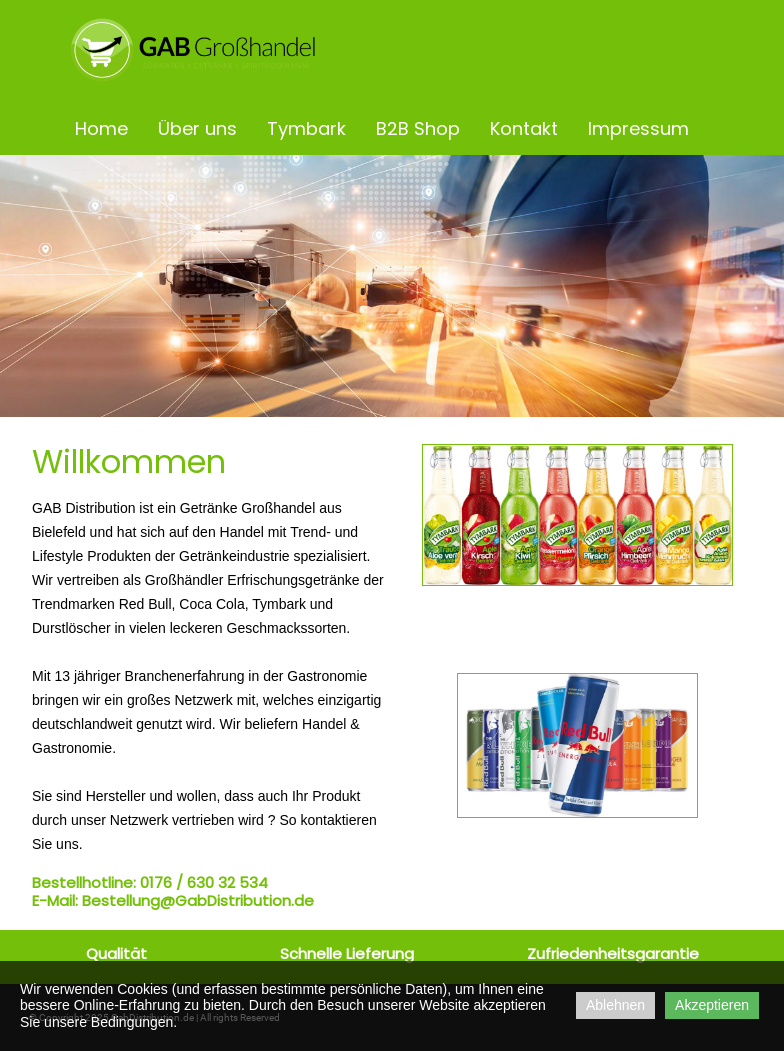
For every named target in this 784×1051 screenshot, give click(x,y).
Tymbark (306, 128)
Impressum (638, 128)
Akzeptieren (712, 1005)
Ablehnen (615, 1005)
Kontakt (524, 128)
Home (101, 128)
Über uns (197, 128)
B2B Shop (418, 128)
